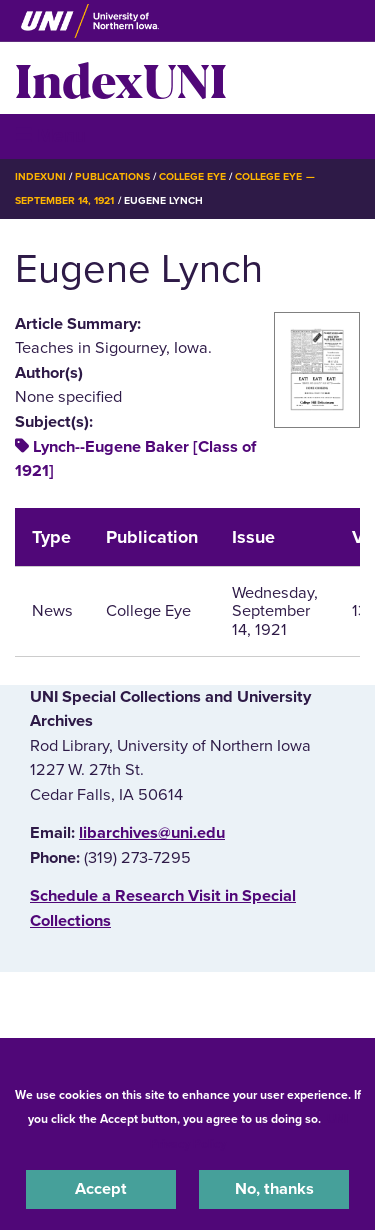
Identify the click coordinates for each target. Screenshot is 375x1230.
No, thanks (274, 1189)
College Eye (192, 176)
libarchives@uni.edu (152, 833)
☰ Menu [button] (50, 135)
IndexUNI (121, 78)
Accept (101, 1189)
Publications (112, 176)
